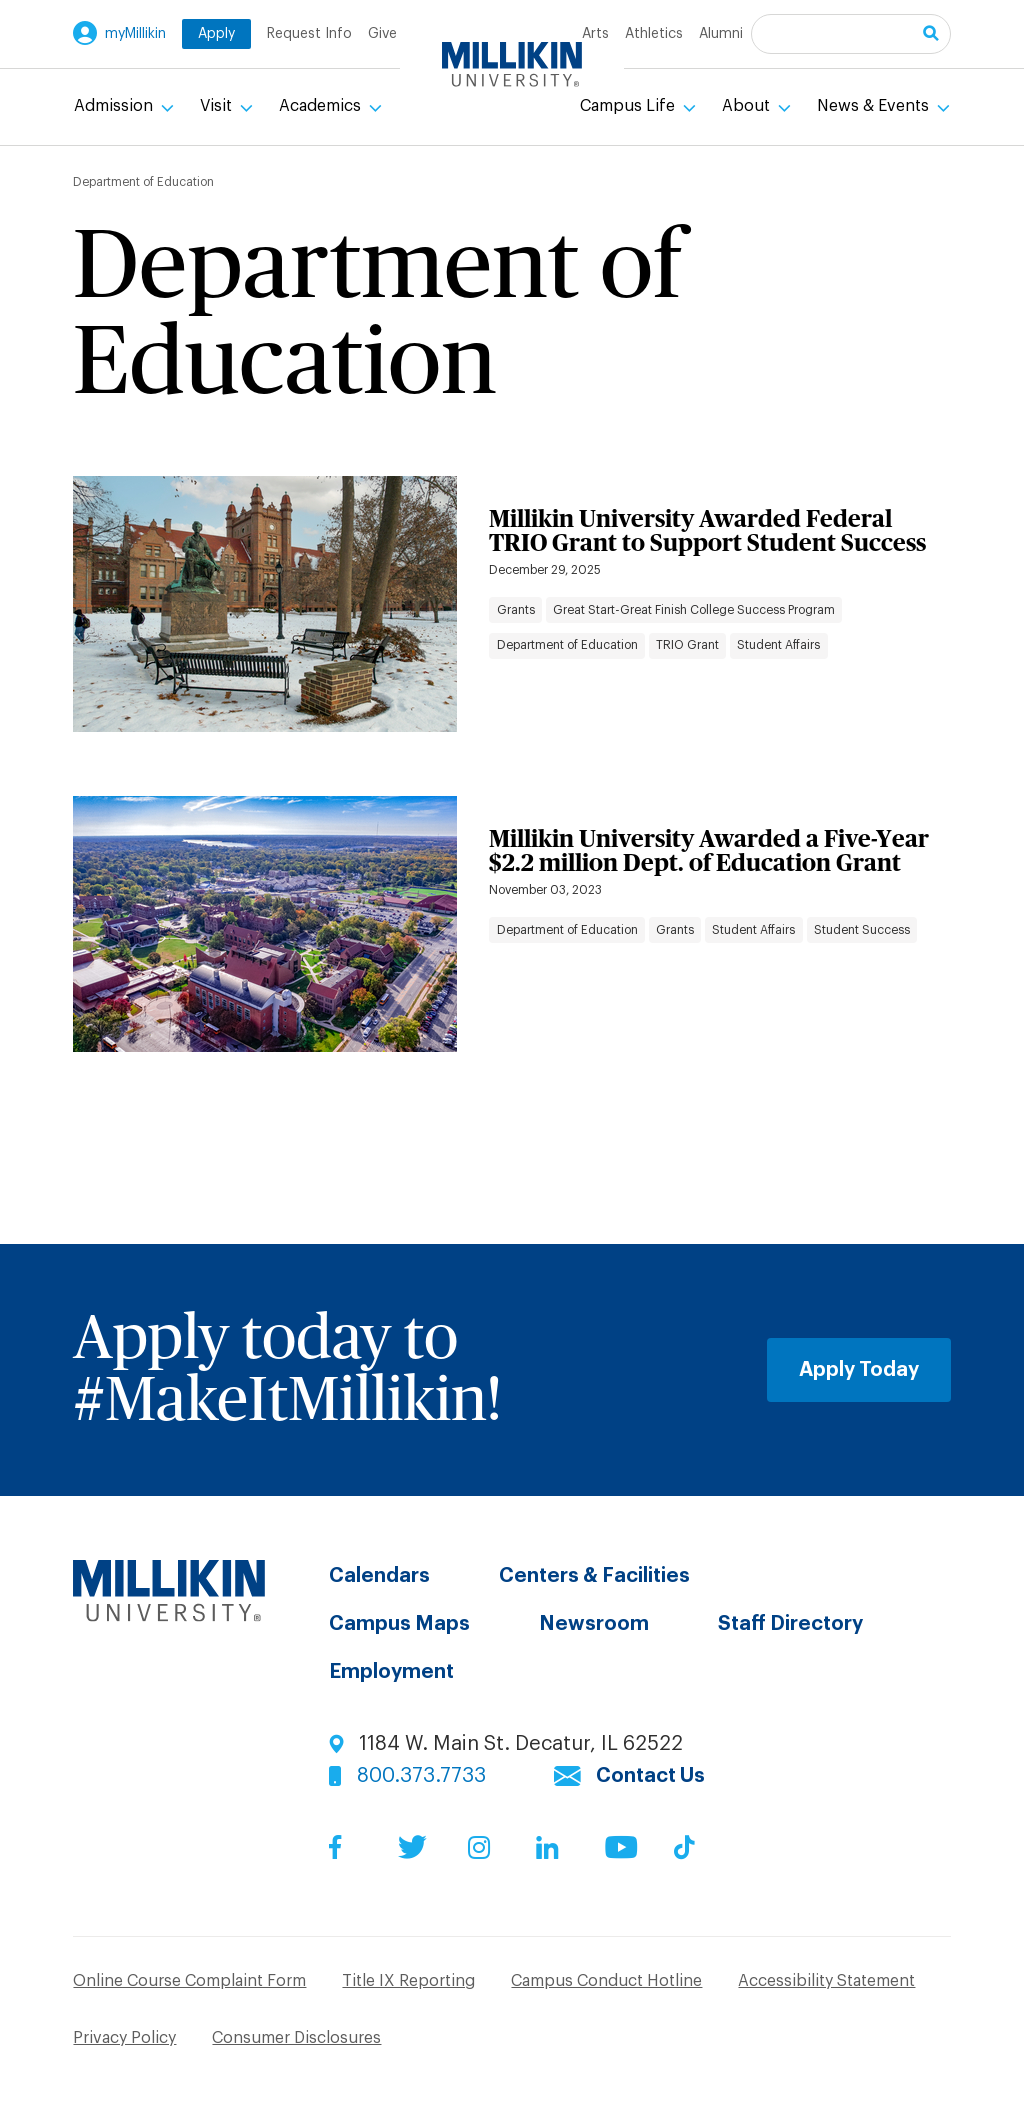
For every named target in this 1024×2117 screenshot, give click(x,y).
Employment (391, 1672)
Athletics (654, 34)
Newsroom (594, 1624)
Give (382, 34)
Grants (516, 610)
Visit (218, 106)
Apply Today (859, 1370)
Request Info (309, 34)
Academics (322, 106)
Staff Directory (790, 1624)
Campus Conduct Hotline (606, 1981)
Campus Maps (399, 1624)
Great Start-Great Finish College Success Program (694, 610)
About (748, 106)
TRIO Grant (687, 645)
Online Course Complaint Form (189, 1981)
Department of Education (567, 645)
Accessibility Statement (826, 1981)
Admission (115, 106)
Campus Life (629, 106)
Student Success (862, 930)
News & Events (875, 106)
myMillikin (135, 34)
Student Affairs (778, 645)
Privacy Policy (124, 2038)
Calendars (379, 1576)
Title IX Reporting (408, 1981)
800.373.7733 (421, 1776)
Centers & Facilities (594, 1576)
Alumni (721, 34)
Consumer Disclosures (296, 2038)
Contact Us (650, 1776)
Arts (595, 34)
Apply (216, 34)
